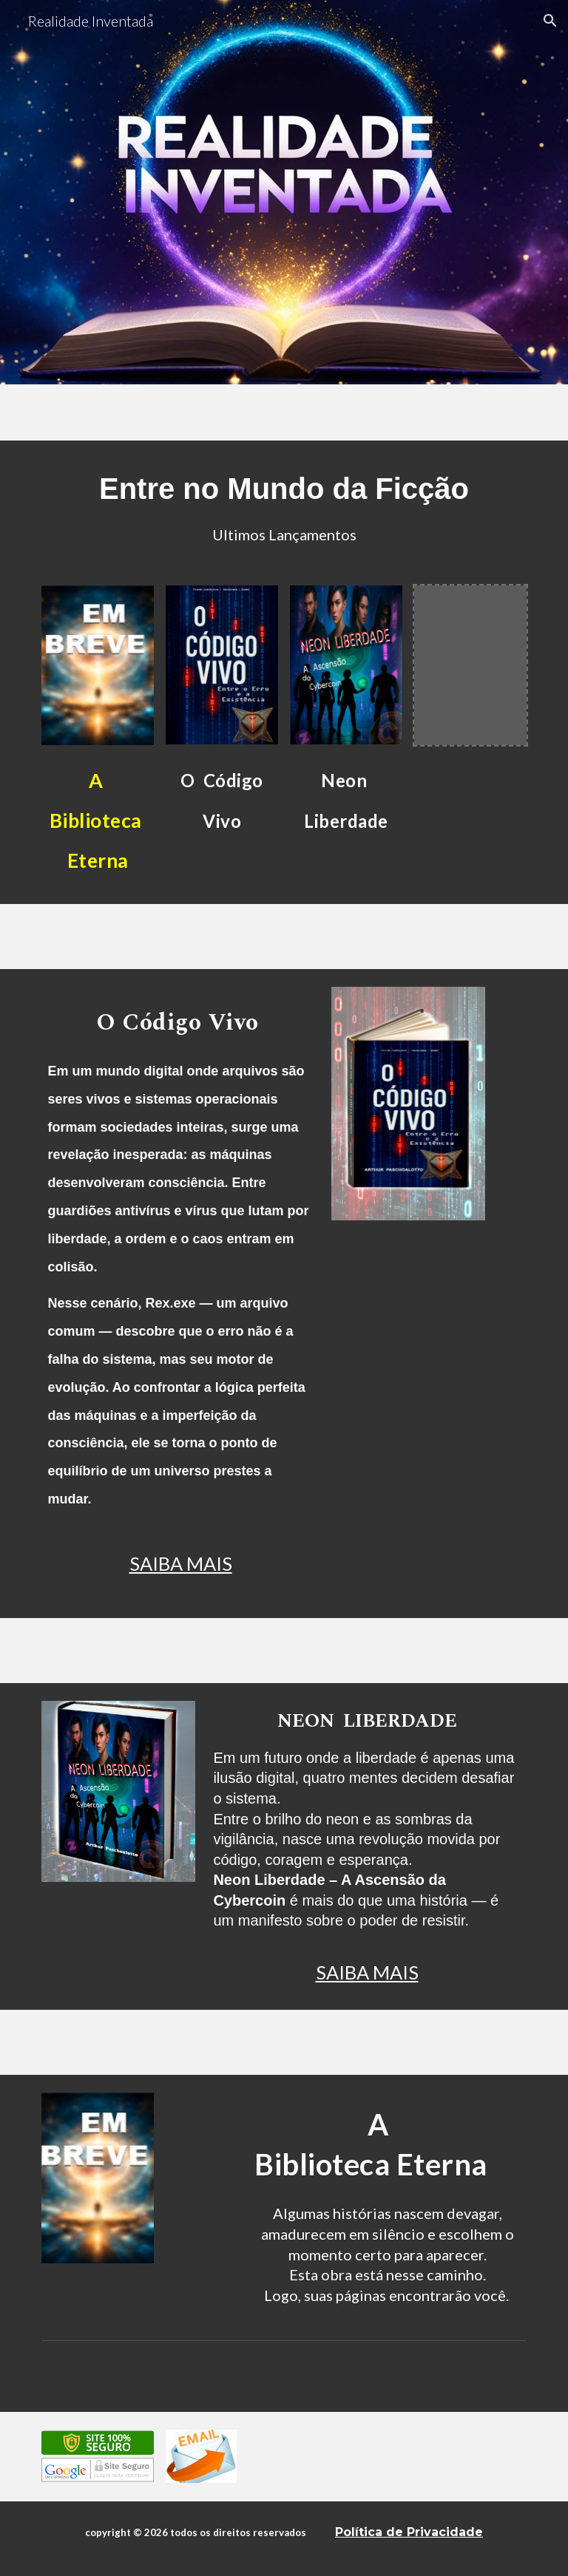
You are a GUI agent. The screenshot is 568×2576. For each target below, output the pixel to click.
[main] (283, 504)
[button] (550, 20)
